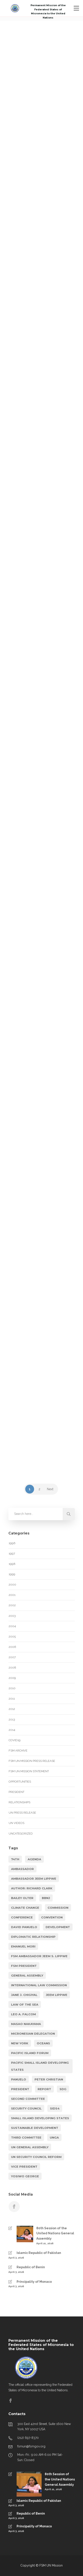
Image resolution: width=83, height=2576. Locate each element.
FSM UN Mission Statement (29, 1771)
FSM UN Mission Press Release (32, 1761)
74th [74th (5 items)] (15, 1859)
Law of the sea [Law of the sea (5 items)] (24, 2004)
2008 (12, 1667)
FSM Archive (18, 1750)
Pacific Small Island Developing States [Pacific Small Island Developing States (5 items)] (40, 2066)
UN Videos (16, 1823)
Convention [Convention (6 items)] (52, 1917)
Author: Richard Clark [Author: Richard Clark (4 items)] (31, 1888)
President (16, 1792)
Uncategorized (21, 1833)
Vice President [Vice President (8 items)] (24, 2166)
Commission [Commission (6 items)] (58, 1907)
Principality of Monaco (34, 2281)
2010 (12, 1688)
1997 (12, 1553)
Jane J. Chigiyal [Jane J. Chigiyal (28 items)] (24, 1995)
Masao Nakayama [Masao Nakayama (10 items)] (26, 2024)
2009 (12, 1678)
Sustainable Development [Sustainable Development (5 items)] (34, 2128)
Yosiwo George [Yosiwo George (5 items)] (25, 2176)
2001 (12, 1595)
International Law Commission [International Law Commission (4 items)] (39, 1985)
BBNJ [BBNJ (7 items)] (46, 1898)
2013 (12, 1719)
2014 (12, 1729)
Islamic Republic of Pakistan (39, 2253)
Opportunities (20, 1781)
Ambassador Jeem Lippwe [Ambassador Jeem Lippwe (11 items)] (33, 1878)
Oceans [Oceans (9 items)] (43, 2043)
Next (50, 1489)
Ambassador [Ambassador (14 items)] (22, 1869)
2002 (12, 1605)
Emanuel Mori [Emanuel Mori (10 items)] (23, 1946)
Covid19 (15, 1740)
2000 (12, 1584)
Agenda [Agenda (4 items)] (34, 1859)
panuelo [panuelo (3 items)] (18, 2079)
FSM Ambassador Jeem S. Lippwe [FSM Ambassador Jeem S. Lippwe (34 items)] (39, 1956)
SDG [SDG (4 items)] (63, 2089)
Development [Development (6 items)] (58, 1927)
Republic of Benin (31, 2267)
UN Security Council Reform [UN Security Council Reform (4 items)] (36, 2157)
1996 (12, 1543)
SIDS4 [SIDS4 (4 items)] (55, 2108)
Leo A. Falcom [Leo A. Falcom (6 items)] (23, 2014)
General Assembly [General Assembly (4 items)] (27, 1975)
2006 (12, 1646)
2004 (12, 1626)
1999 (12, 1574)
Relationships (19, 1802)
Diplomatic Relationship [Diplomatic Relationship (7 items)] (33, 1936)
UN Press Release (22, 1812)
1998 (12, 1564)
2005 (12, 1636)
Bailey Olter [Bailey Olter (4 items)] (22, 1898)
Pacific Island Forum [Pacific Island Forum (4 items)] (29, 2053)
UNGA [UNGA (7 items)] (54, 2137)
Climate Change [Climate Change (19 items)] (25, 1907)
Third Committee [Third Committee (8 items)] (26, 2137)
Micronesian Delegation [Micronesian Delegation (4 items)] (33, 2033)
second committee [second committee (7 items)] (28, 2098)
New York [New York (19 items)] (19, 2043)
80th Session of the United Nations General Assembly (55, 2233)
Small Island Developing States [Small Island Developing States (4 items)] (40, 2118)
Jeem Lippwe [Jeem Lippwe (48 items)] (56, 1995)
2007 (12, 1657)
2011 (12, 1698)
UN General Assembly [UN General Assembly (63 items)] (29, 2147)
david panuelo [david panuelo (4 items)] (24, 1927)
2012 (12, 1709)
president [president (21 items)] (20, 2089)
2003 (12, 1615)
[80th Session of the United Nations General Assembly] (20, 2236)
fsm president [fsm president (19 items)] (24, 1965)
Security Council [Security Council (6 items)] (26, 2108)
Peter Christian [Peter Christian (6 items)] (49, 2079)
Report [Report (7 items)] (44, 2089)
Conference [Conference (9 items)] (22, 1917)
